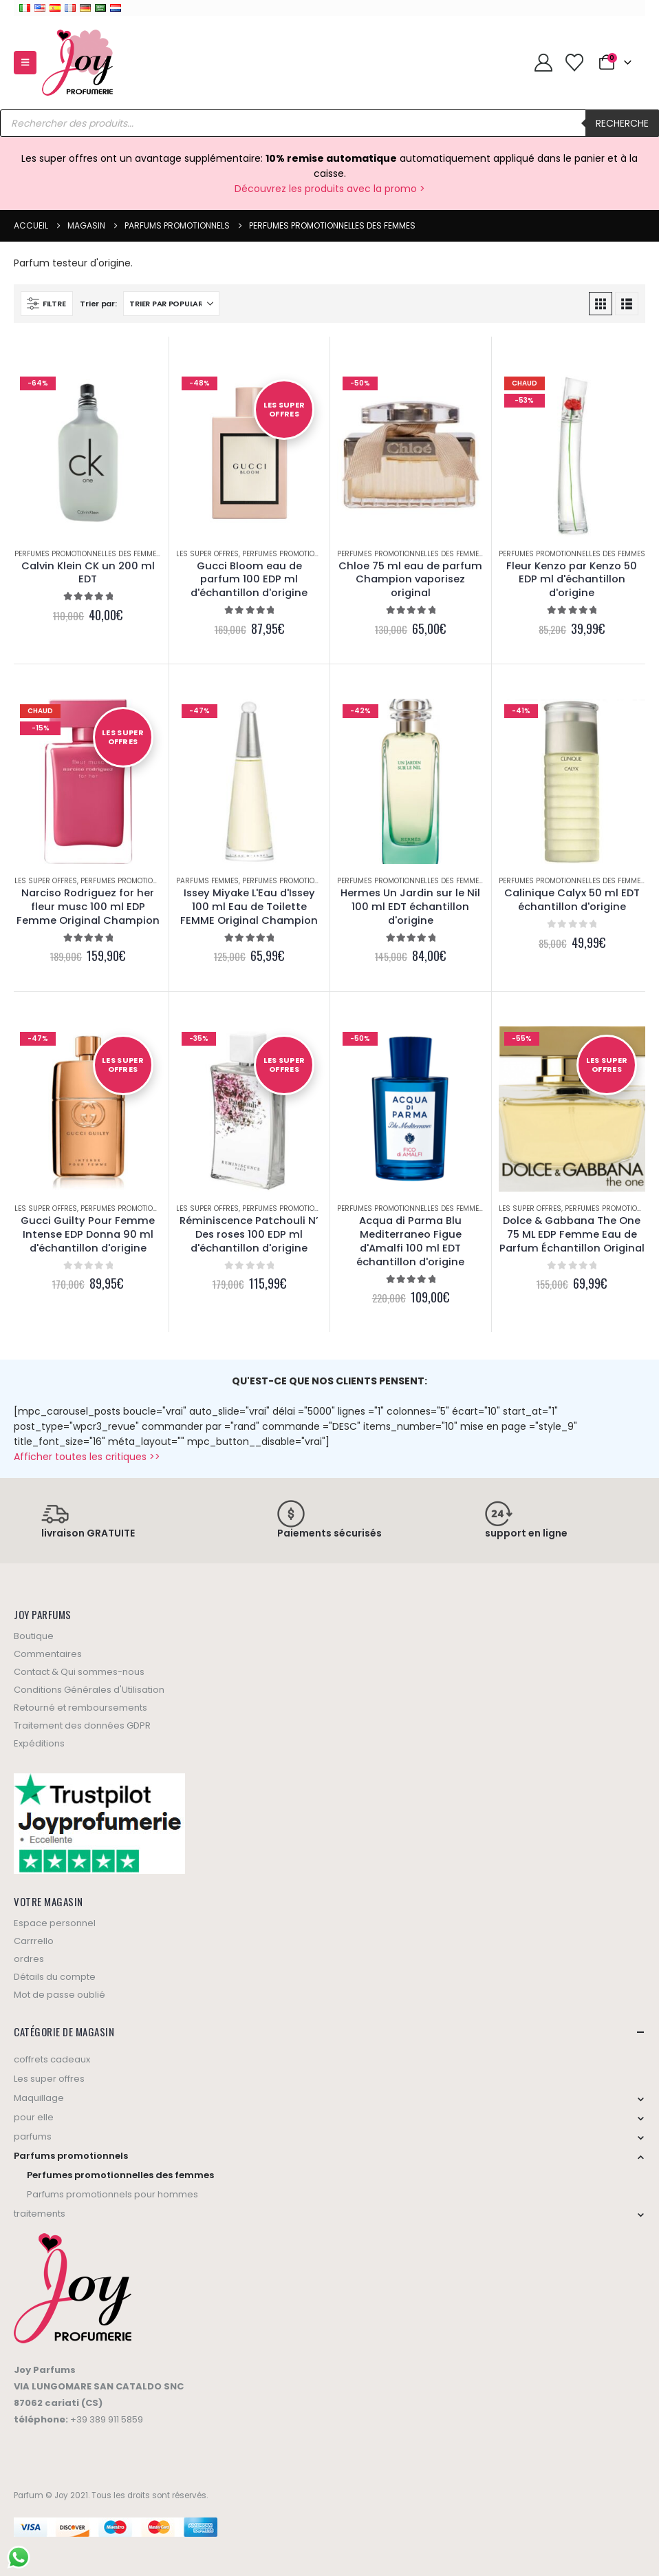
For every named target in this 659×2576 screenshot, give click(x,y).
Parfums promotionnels (71, 2155)
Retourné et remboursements (80, 1707)
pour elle (34, 2117)
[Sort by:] (171, 303)
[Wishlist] (574, 63)
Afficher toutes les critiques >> (87, 1457)
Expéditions (39, 1743)
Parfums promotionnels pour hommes (112, 2194)
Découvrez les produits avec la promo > (330, 189)
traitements (39, 2213)
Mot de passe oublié (59, 1994)
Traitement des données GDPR (82, 1725)
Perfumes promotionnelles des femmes (87, 554)
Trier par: (98, 303)
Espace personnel (55, 1923)
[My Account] (543, 63)
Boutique (34, 1636)
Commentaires (48, 1653)
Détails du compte (55, 1976)
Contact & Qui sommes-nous (79, 1671)
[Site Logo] (77, 63)
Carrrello (34, 1940)
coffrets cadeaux (52, 2059)
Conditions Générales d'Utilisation (89, 1689)
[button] (25, 62)
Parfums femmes (207, 881)
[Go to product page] (88, 453)
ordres (29, 1958)
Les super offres (207, 554)
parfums (33, 2136)
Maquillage (39, 2097)
